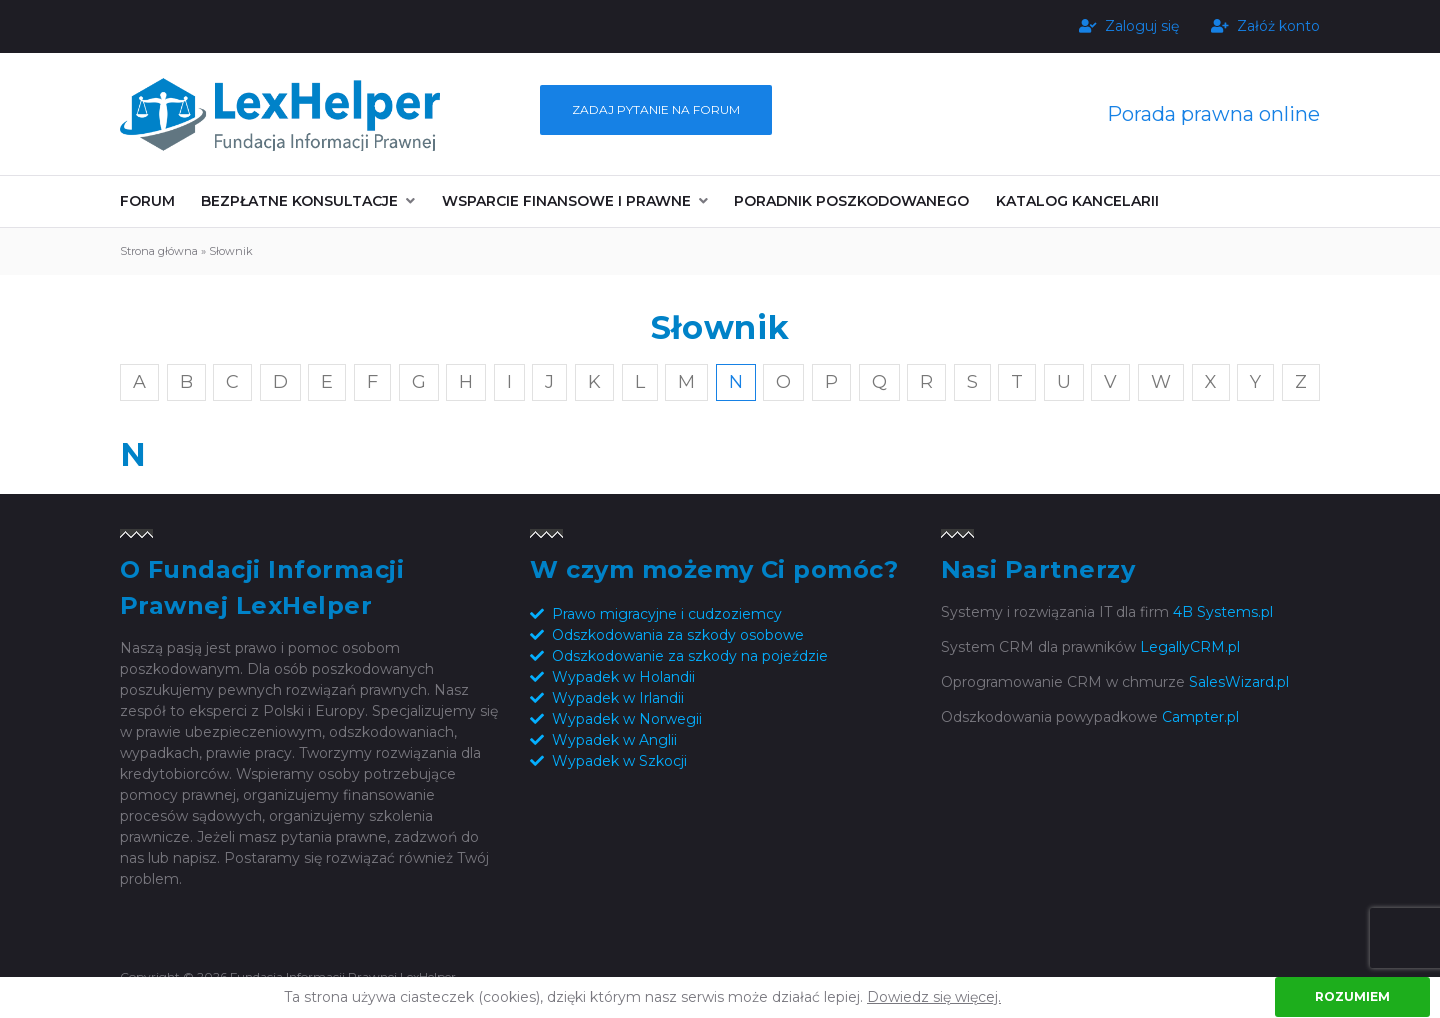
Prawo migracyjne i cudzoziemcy (667, 614)
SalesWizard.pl (1239, 682)
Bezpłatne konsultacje (299, 201)
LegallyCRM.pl (1190, 647)
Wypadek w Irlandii (618, 698)
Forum (147, 201)
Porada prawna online (1213, 114)
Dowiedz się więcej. (934, 997)
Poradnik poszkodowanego (851, 201)
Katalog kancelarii (1077, 201)
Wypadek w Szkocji (619, 761)
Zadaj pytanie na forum (656, 109)
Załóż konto (1265, 26)
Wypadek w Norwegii (627, 719)
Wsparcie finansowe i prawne (566, 201)
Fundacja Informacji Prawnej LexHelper (280, 114)
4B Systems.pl (1223, 612)
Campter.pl (1200, 717)
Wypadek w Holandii (623, 677)
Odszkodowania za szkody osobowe (678, 635)
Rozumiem (1352, 996)
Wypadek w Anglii (614, 740)
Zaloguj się (1129, 26)
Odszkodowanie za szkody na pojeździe (690, 656)
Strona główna (159, 251)
